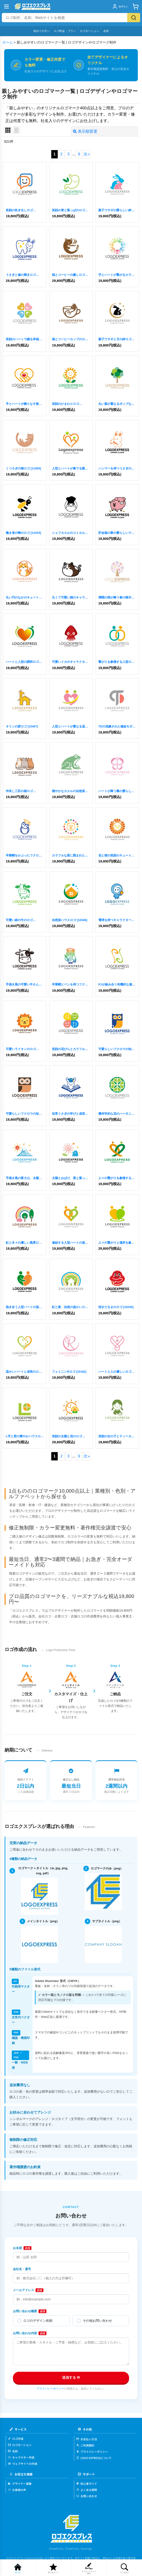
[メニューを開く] (6, 6)
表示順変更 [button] (85, 131)
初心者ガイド (86, 2483)
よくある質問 (86, 2490)
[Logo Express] (32, 6)
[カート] (135, 6)
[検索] (133, 17)
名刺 (106, 31)
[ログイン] (120, 6)
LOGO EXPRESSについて (94, 2458)
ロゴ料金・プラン (65, 31)
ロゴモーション (89, 31)
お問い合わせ (86, 2496)
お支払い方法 (86, 2439)
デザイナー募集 (20, 2483)
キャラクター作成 (21, 2457)
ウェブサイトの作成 (22, 2464)
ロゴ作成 (15, 2439)
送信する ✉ (71, 2377)
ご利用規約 (85, 2445)
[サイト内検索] (64, 17)
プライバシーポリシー (50, 2388)
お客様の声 (17, 2490)
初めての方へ (41, 31)
